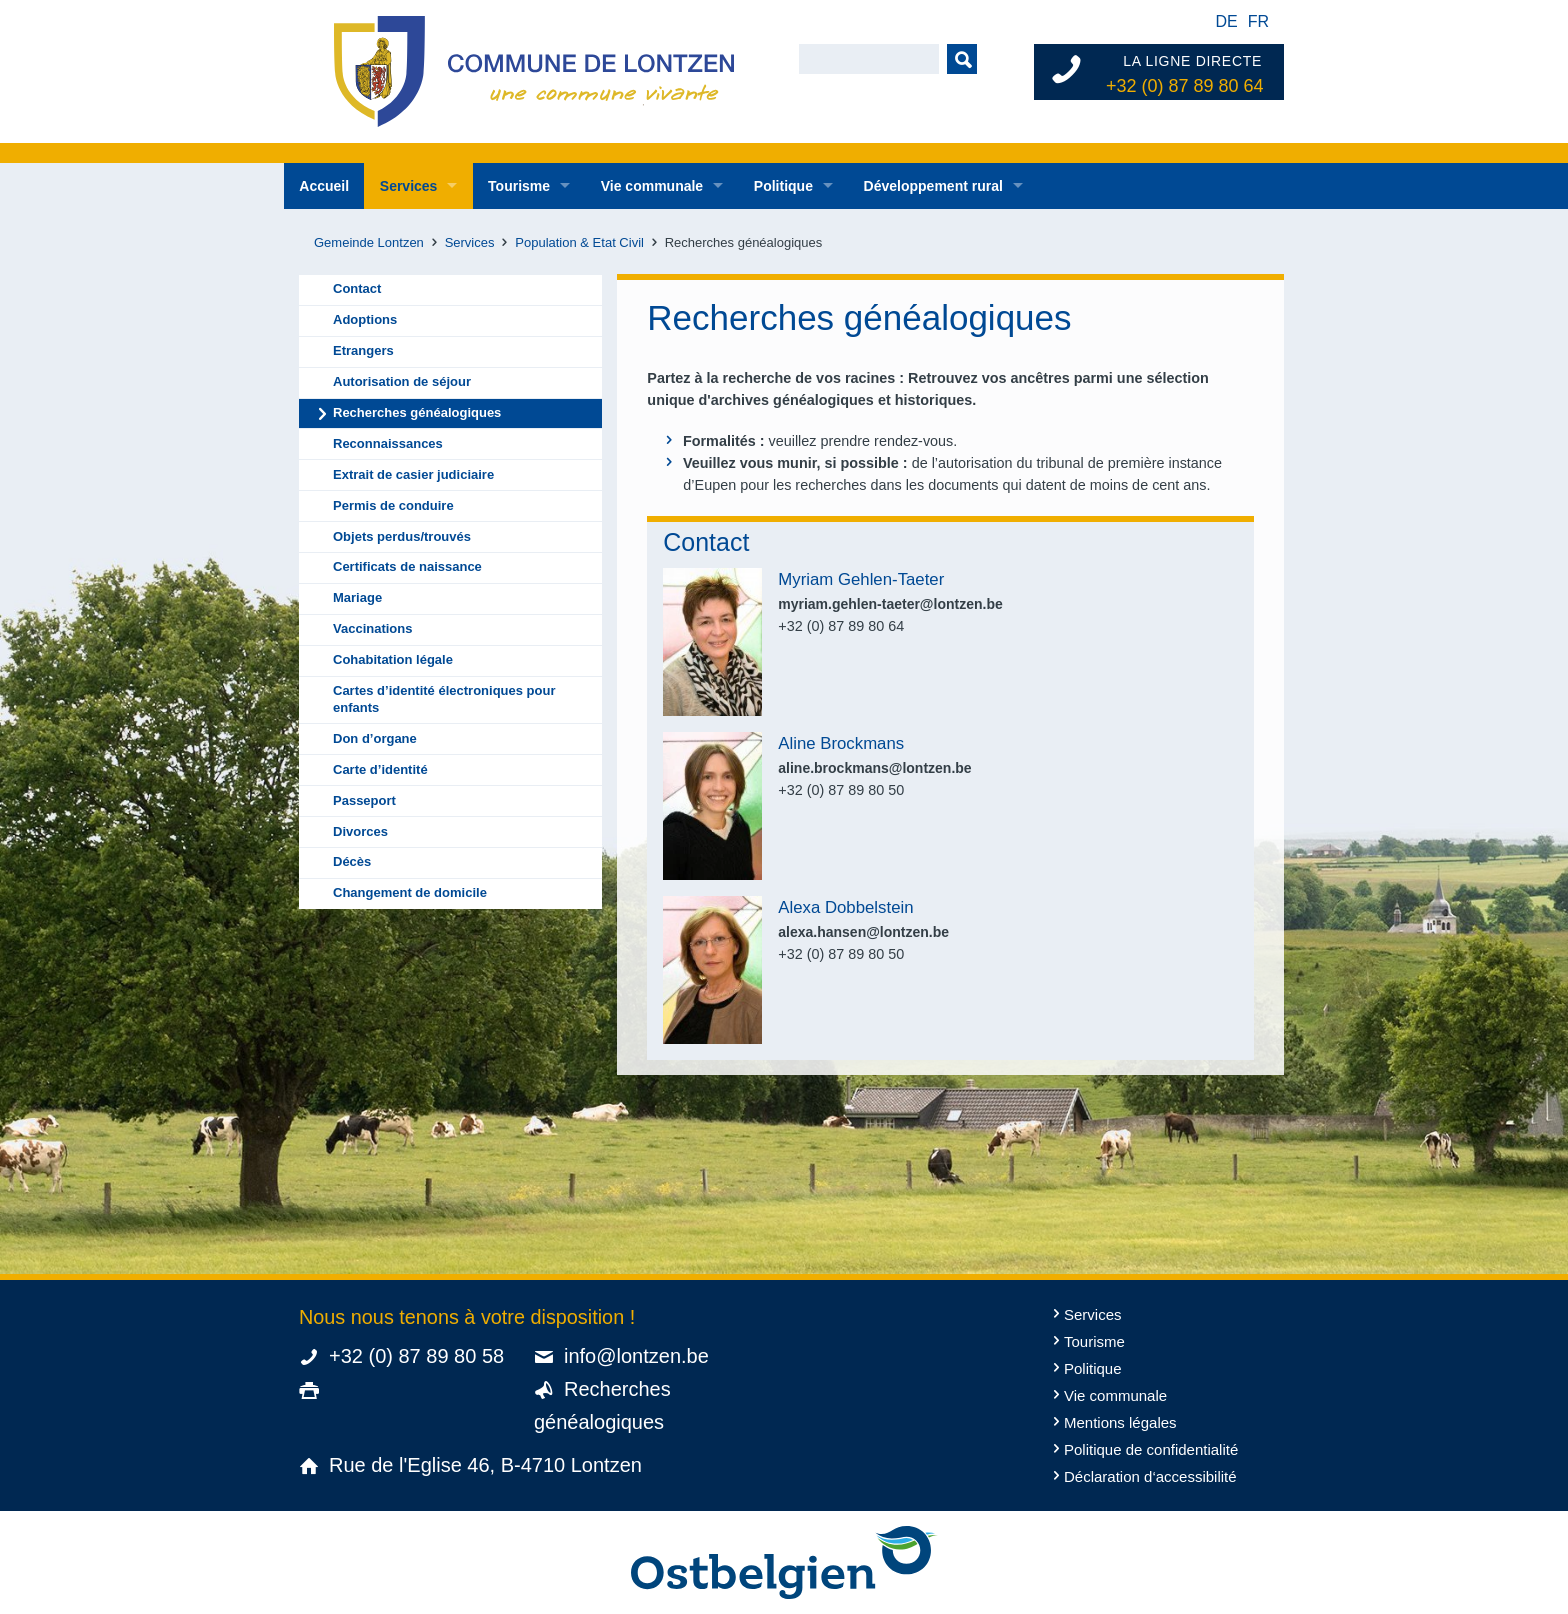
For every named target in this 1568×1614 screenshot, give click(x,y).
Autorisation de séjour (402, 381)
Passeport (364, 800)
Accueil (324, 186)
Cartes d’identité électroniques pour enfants (444, 699)
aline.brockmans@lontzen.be (874, 768)
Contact (357, 288)
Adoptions (365, 319)
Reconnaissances (388, 443)
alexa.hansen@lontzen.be (863, 932)
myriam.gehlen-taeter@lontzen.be (890, 604)
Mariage (357, 597)
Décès (352, 861)
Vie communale (652, 186)
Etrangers (363, 350)
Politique (783, 186)
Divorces (360, 831)
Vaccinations (372, 628)
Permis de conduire (393, 505)
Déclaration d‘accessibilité (1150, 1476)
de (1226, 21)
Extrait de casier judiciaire (413, 474)
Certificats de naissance (407, 566)
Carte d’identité (380, 769)
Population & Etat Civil (579, 242)
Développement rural (933, 186)
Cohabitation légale (393, 659)
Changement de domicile (410, 892)
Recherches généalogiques (417, 412)
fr (1258, 21)
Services (409, 186)
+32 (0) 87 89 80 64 (1185, 86)
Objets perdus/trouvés (402, 536)
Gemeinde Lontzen (369, 242)
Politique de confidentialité (1151, 1449)
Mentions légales (1120, 1422)
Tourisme (519, 186)
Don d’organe (375, 738)
